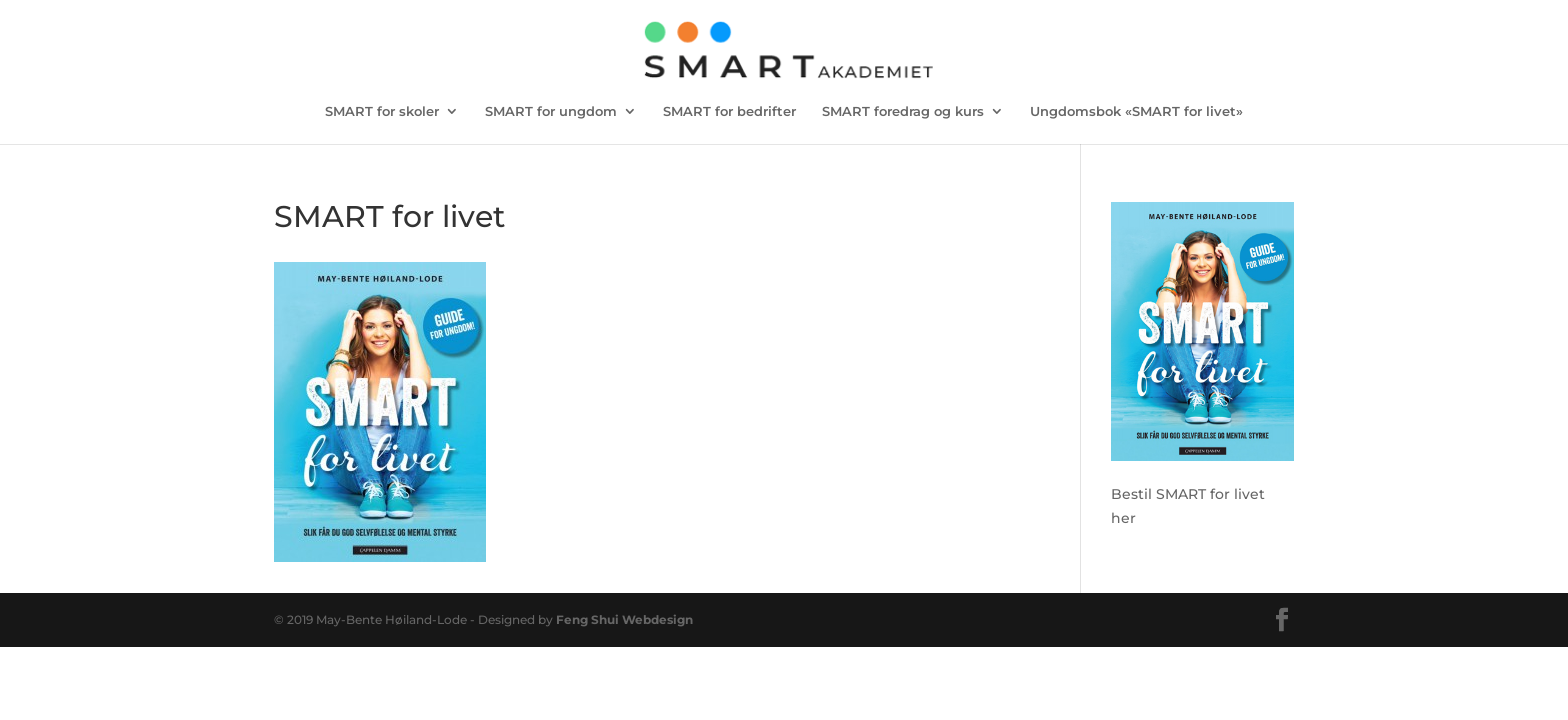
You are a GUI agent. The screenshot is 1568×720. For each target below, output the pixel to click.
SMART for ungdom (551, 111)
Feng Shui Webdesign (624, 619)
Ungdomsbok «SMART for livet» (1136, 111)
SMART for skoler (382, 111)
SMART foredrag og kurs (903, 111)
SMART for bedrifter (729, 111)
